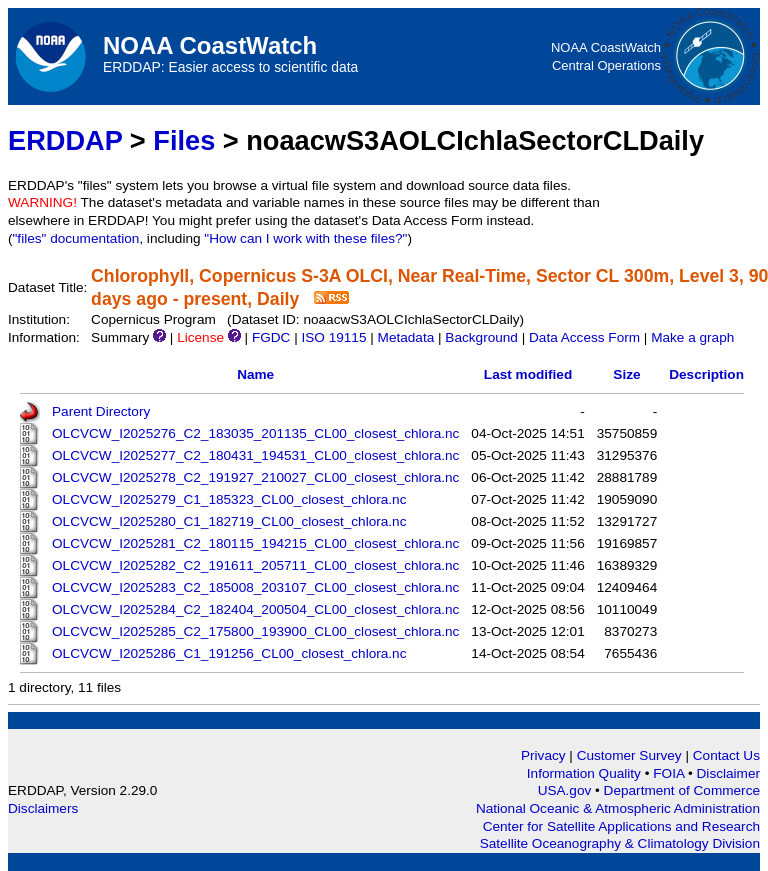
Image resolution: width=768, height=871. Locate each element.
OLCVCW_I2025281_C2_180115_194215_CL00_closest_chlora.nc (255, 543)
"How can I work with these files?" (305, 238)
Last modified (528, 374)
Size (626, 374)
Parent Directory (101, 411)
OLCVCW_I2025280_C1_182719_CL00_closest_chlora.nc (229, 521)
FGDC (271, 337)
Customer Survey (629, 755)
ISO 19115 (333, 337)
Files (184, 140)
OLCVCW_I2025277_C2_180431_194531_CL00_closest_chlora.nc (255, 455)
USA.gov (566, 790)
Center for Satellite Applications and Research (621, 826)
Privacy (543, 755)
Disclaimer (728, 773)
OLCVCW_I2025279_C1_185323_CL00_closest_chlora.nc (229, 499)
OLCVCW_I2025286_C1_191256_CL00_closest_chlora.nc (229, 653)
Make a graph (692, 337)
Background (481, 337)
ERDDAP (65, 140)
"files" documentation (76, 238)
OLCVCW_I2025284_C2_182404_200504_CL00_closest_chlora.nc (255, 609)
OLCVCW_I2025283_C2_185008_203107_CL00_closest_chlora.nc (255, 587)
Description (706, 374)
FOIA (670, 773)
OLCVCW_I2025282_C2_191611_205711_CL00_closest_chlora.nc (255, 565)
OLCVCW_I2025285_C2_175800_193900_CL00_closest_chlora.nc (255, 631)
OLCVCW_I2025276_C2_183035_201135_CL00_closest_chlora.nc (255, 433)
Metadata (406, 337)
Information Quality (586, 773)
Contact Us (726, 755)
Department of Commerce (682, 790)
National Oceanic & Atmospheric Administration (618, 808)
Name (255, 374)
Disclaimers (43, 808)
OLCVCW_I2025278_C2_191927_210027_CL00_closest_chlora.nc (255, 477)
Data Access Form (584, 337)
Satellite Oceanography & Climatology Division (620, 843)
